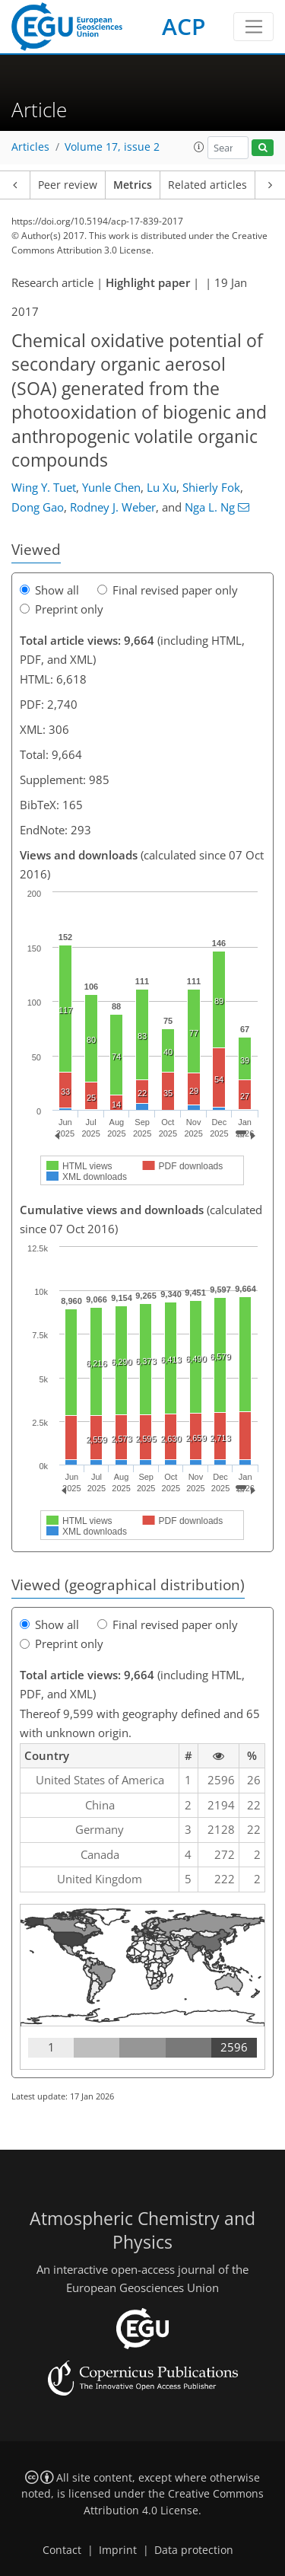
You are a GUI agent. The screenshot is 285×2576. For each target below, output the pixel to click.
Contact (62, 2550)
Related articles (207, 185)
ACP (183, 26)
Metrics (132, 185)
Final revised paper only (167, 590)
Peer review (67, 185)
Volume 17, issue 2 (112, 147)
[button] (199, 147)
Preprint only (61, 609)
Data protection (193, 2550)
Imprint (118, 2550)
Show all (49, 590)
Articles (30, 147)
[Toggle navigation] (253, 26)
